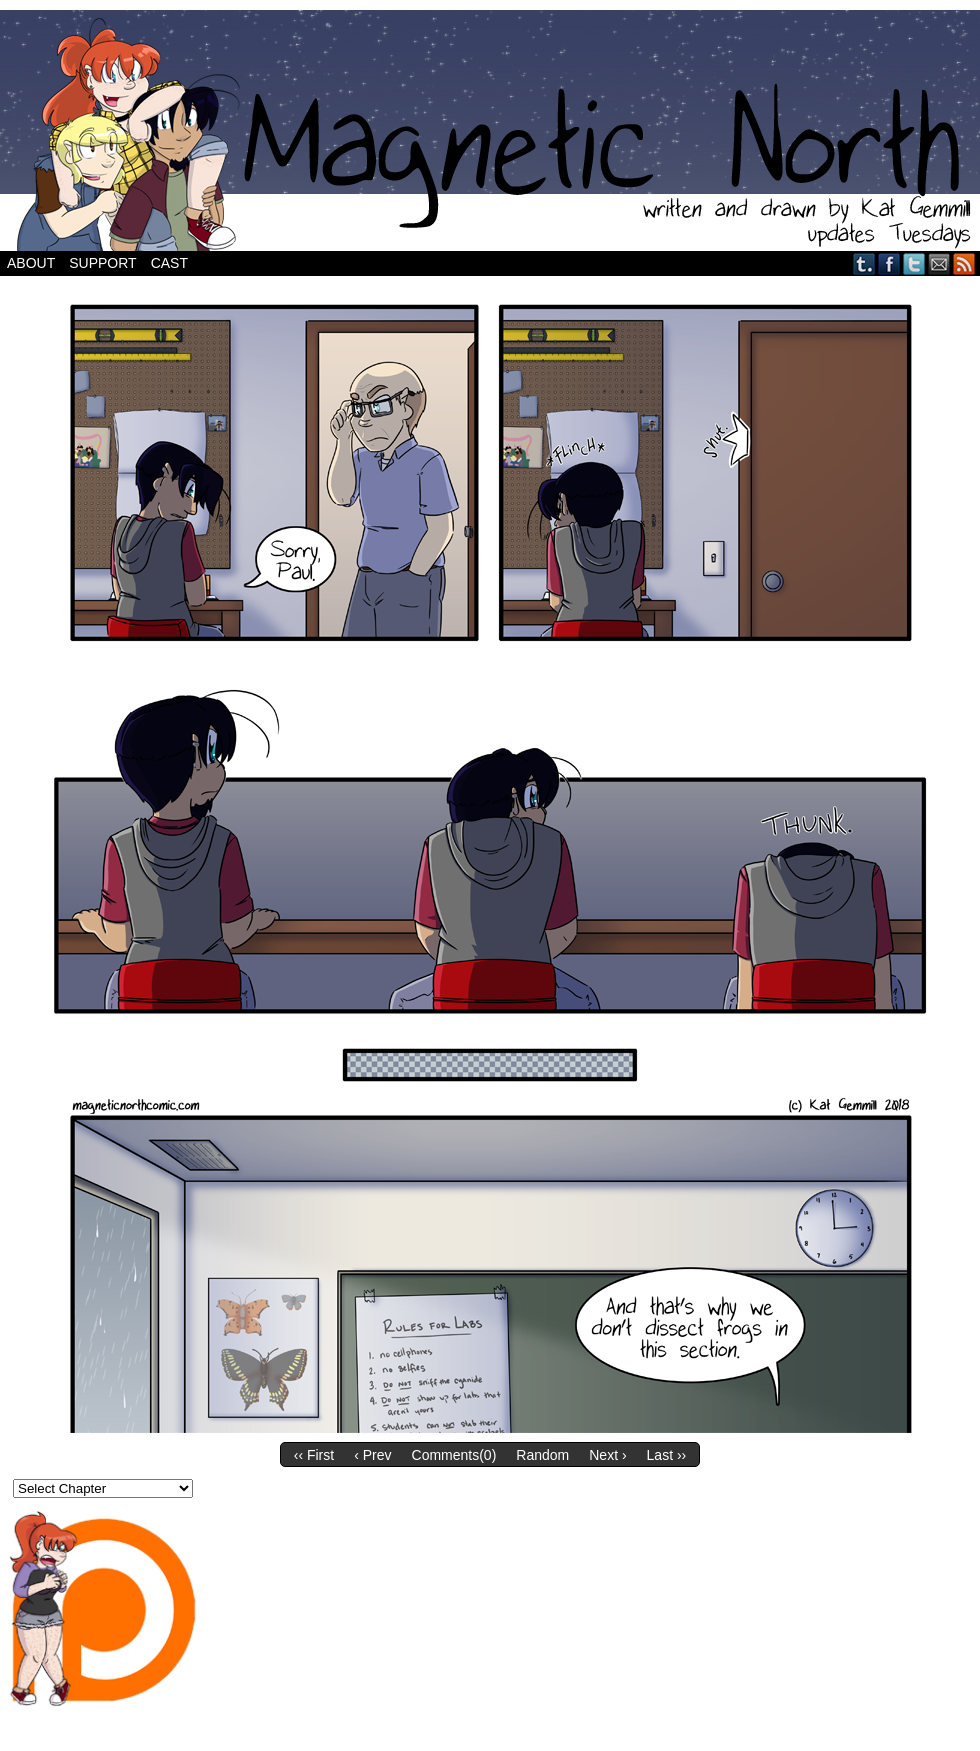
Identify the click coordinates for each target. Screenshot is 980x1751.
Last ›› (667, 1455)
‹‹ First (314, 1455)
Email (939, 263)
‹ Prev (372, 1455)
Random (542, 1455)
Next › (607, 1455)
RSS (964, 263)
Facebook (889, 263)
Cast (169, 263)
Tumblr (864, 263)
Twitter (914, 263)
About (31, 263)
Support (102, 263)
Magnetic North (490, 130)
